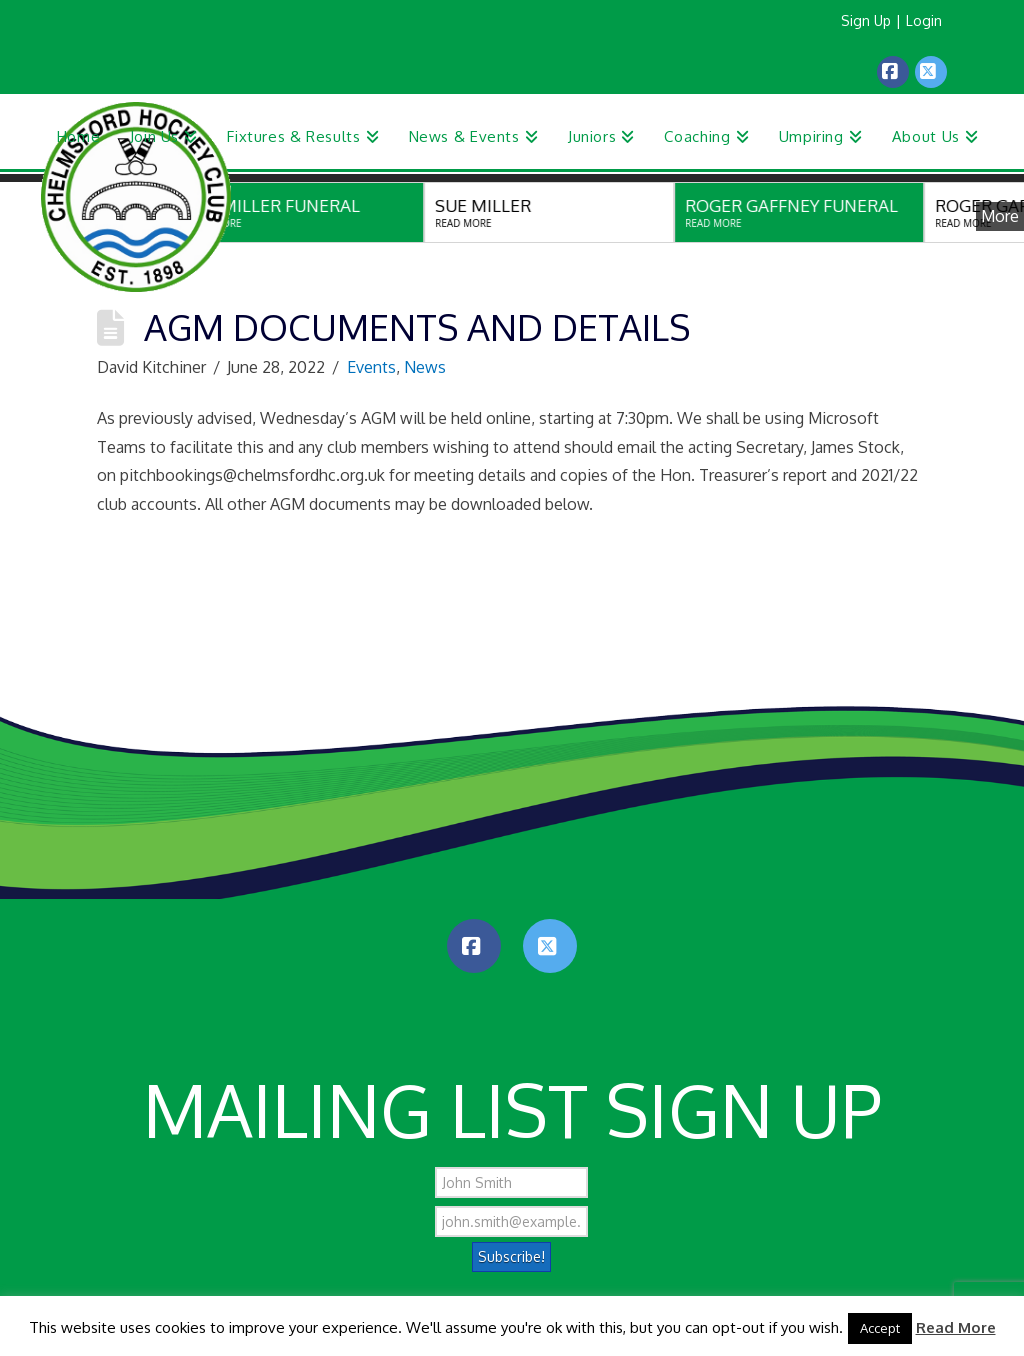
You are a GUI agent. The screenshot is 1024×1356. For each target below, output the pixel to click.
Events (371, 367)
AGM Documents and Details (417, 326)
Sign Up (866, 20)
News (425, 367)
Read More (956, 1327)
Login (924, 20)
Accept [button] (880, 1328)
